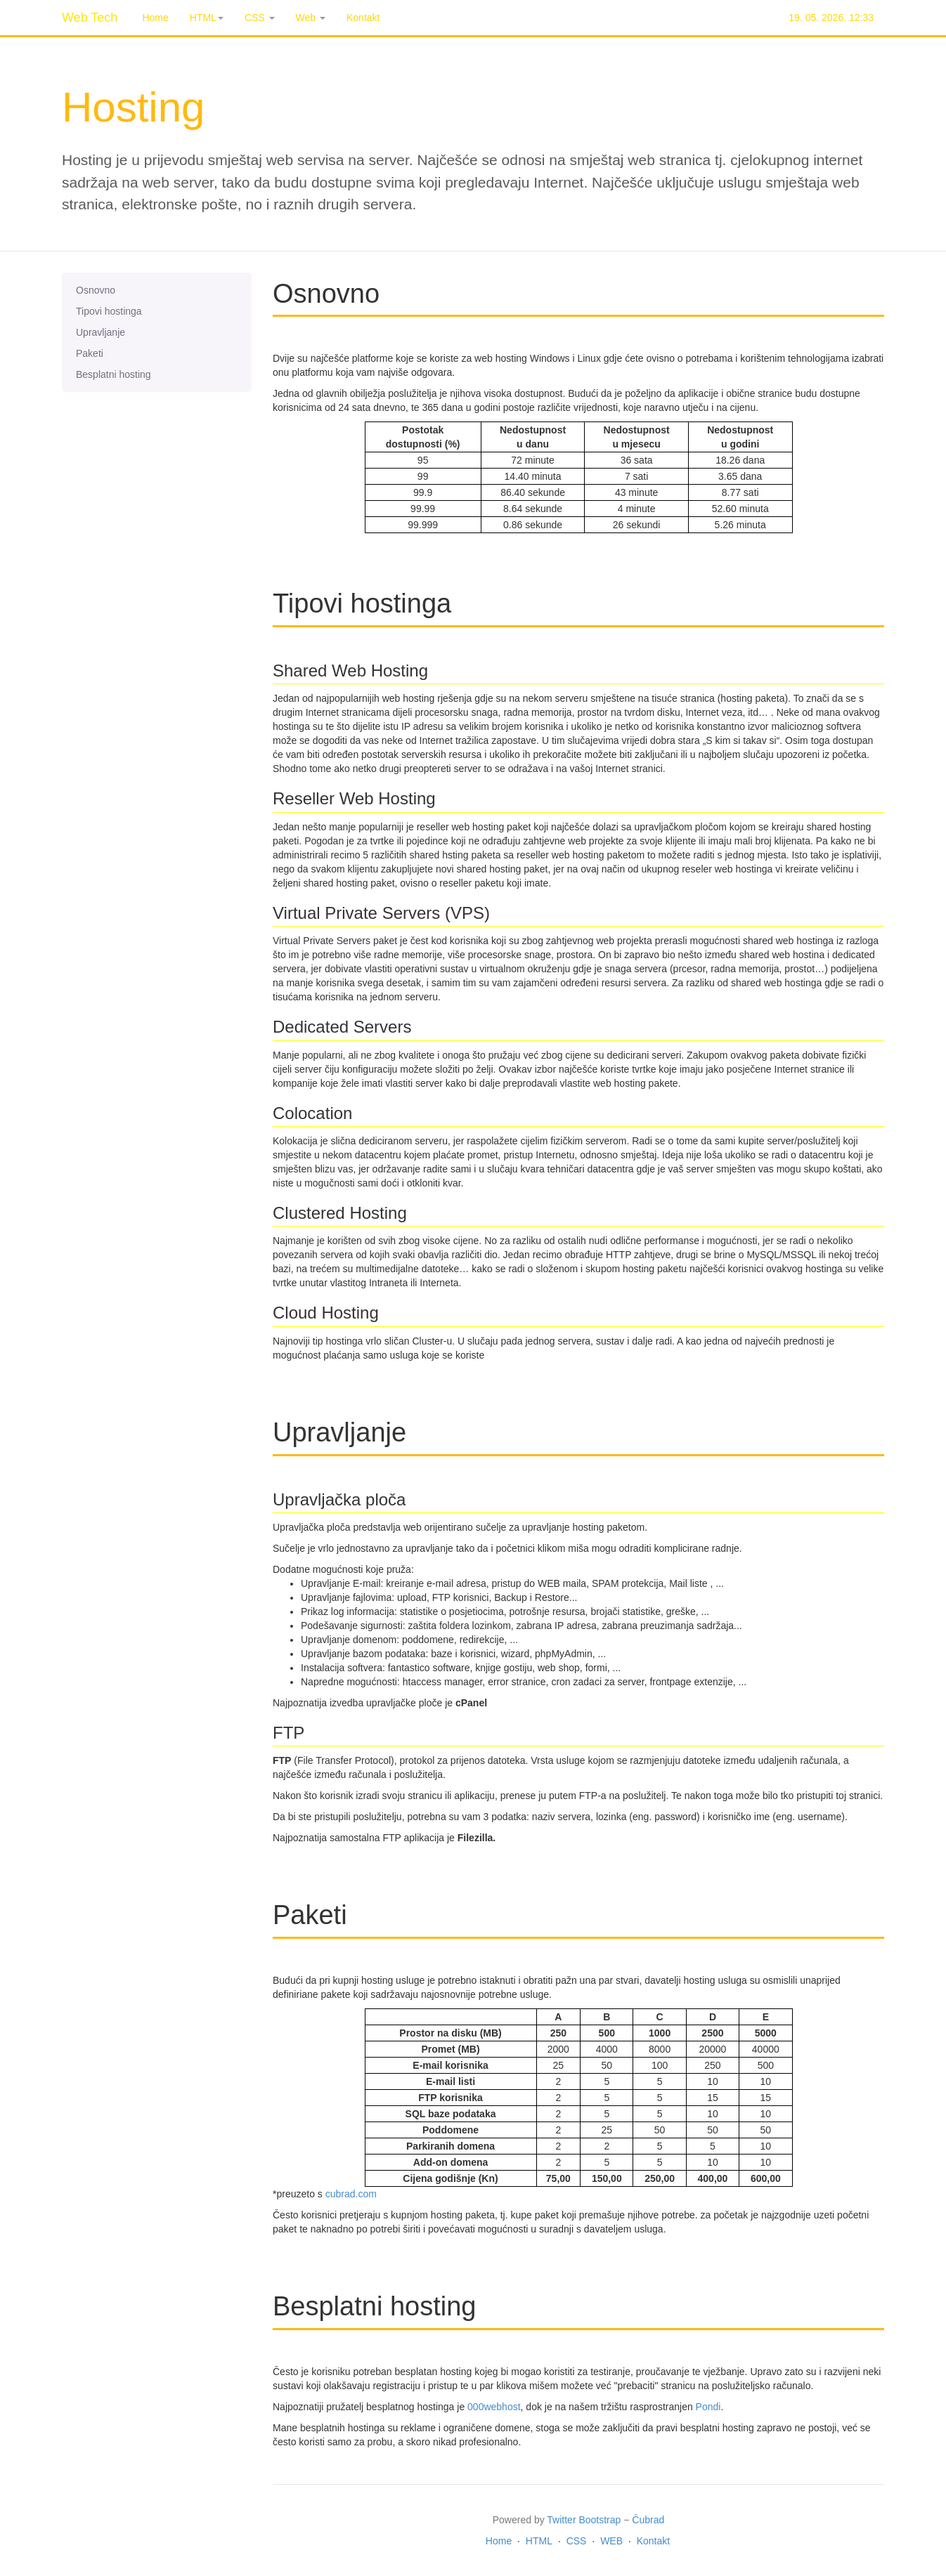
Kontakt (363, 17)
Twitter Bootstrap (584, 2519)
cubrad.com (351, 2193)
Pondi (708, 2406)
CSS (576, 2540)
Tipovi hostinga (109, 311)
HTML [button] (206, 17)
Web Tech (89, 18)
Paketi (89, 353)
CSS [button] (260, 17)
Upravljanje (100, 332)
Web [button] (310, 17)
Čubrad (648, 2519)
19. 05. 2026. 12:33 (831, 17)
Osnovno (95, 290)
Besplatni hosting (113, 374)
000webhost (494, 2406)
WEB (611, 2540)
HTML (539, 2540)
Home (155, 17)
